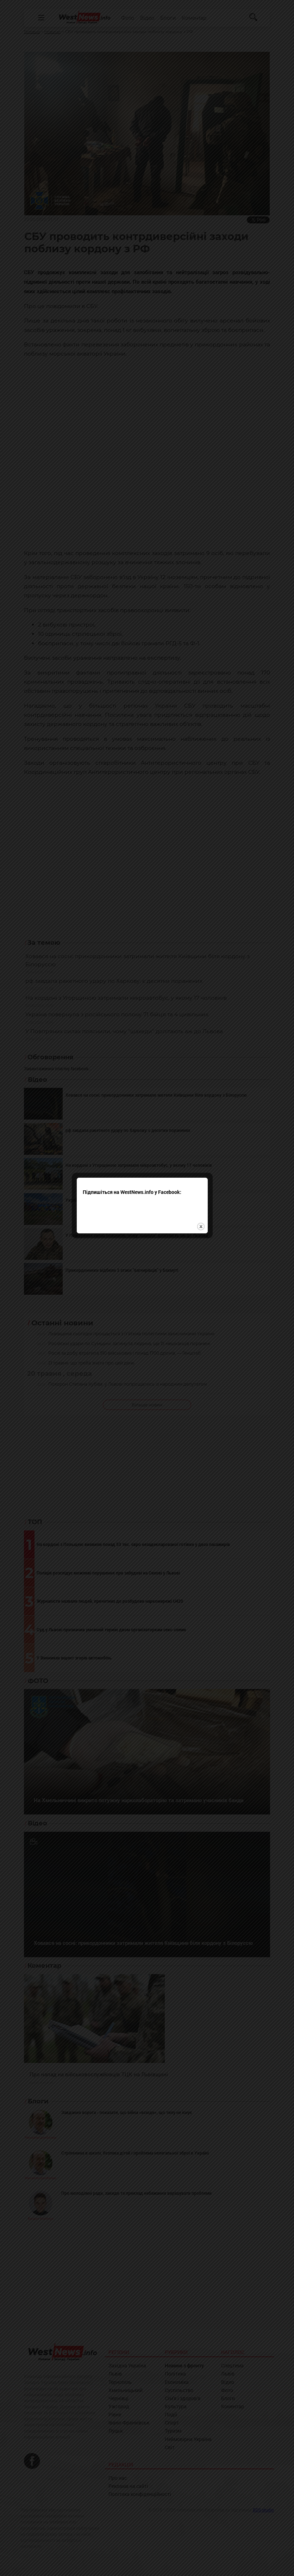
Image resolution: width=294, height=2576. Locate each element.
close (205, 1228)
